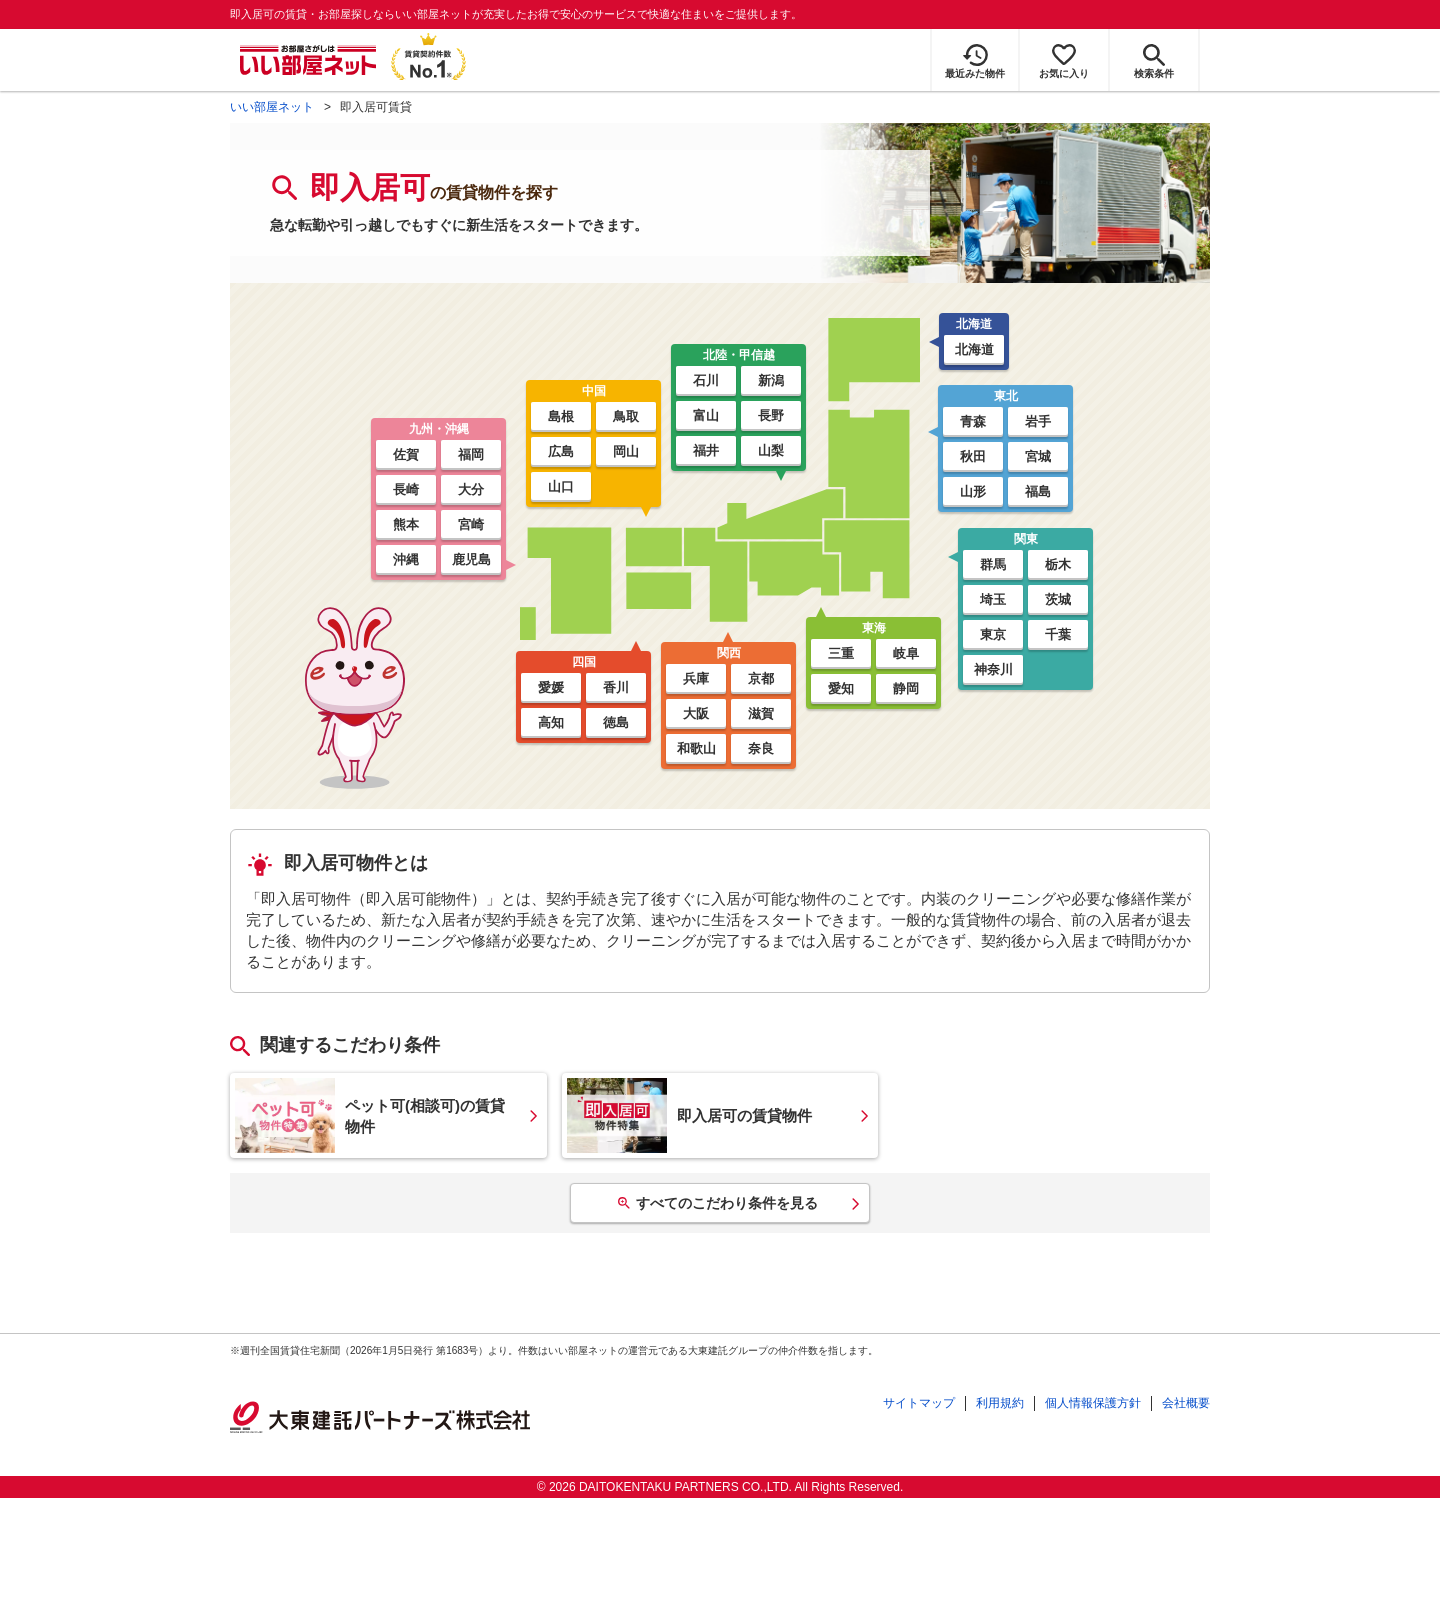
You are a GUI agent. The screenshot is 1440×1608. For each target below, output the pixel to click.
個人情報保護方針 (1093, 1403)
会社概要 (1186, 1403)
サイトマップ (919, 1403)
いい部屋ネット (272, 107)
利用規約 (1000, 1403)
